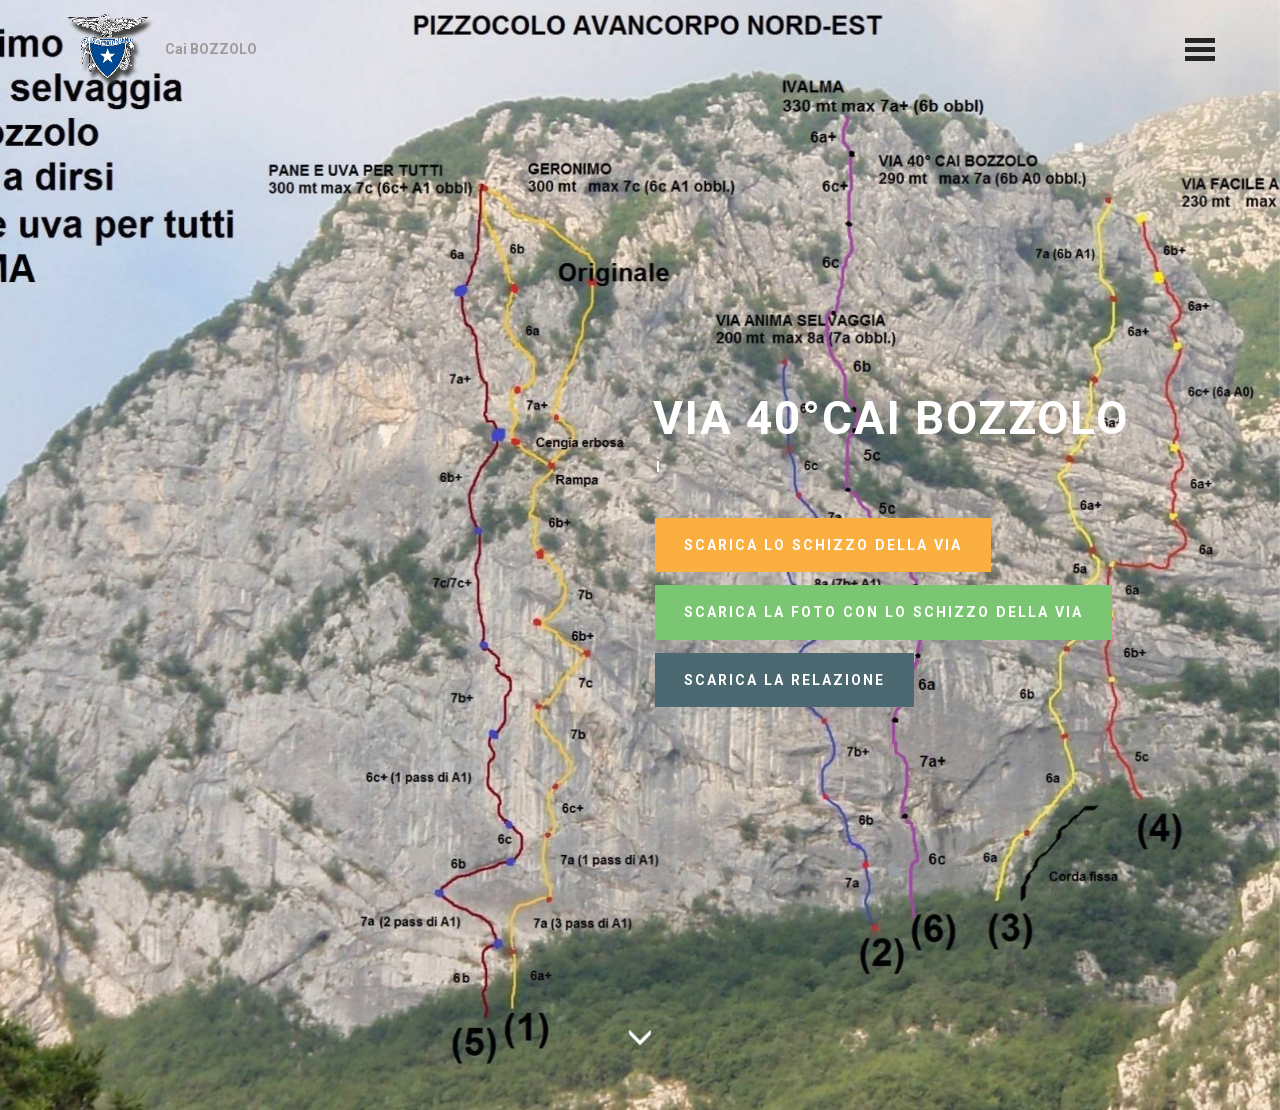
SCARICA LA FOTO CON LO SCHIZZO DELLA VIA (883, 612)
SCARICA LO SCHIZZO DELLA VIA (823, 545)
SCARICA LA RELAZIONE (784, 680)
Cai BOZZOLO (211, 49)
